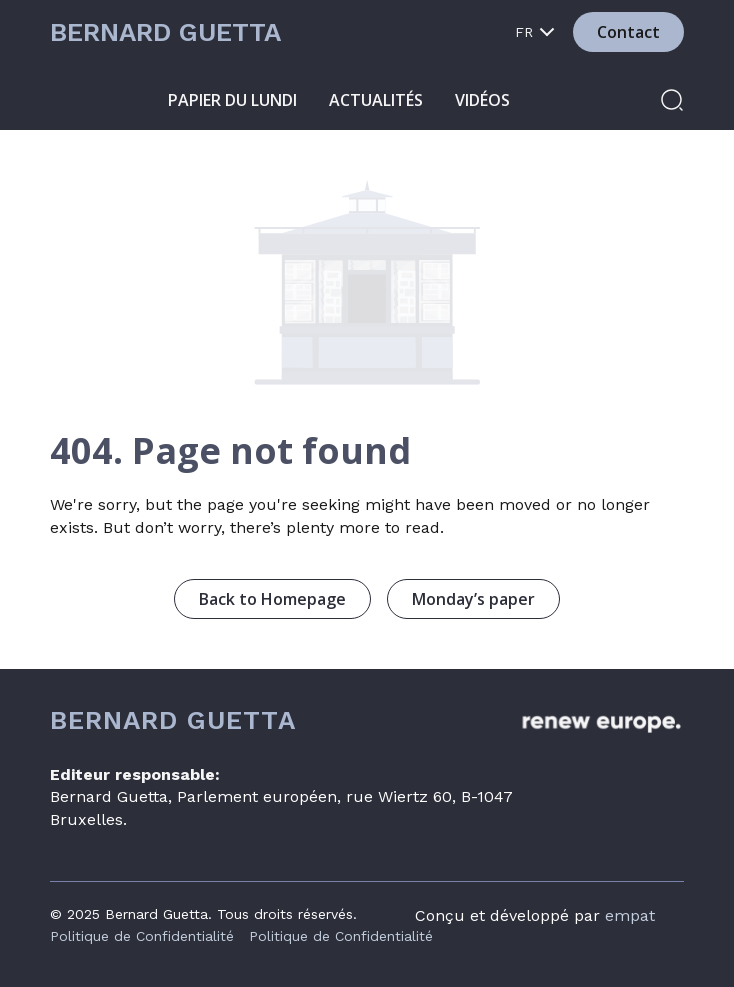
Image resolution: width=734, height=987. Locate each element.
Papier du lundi (232, 100)
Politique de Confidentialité (142, 936)
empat (630, 915)
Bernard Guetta (165, 32)
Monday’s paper (473, 599)
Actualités (376, 100)
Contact (628, 32)
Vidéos (482, 100)
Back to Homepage (272, 599)
